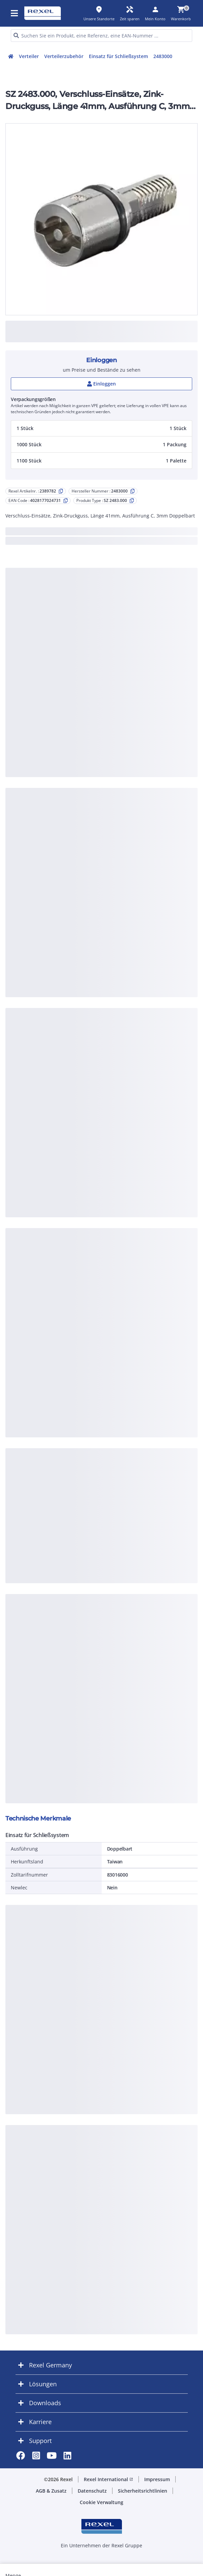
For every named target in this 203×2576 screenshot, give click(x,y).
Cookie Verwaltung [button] (101, 2502)
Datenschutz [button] (92, 2491)
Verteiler (29, 56)
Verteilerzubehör (63, 56)
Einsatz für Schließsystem (118, 56)
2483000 (162, 56)
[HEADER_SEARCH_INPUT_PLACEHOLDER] (101, 35)
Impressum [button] (157, 2479)
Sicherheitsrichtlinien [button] (142, 2491)
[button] (101, 428)
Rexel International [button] (108, 2479)
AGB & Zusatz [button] (51, 2491)
